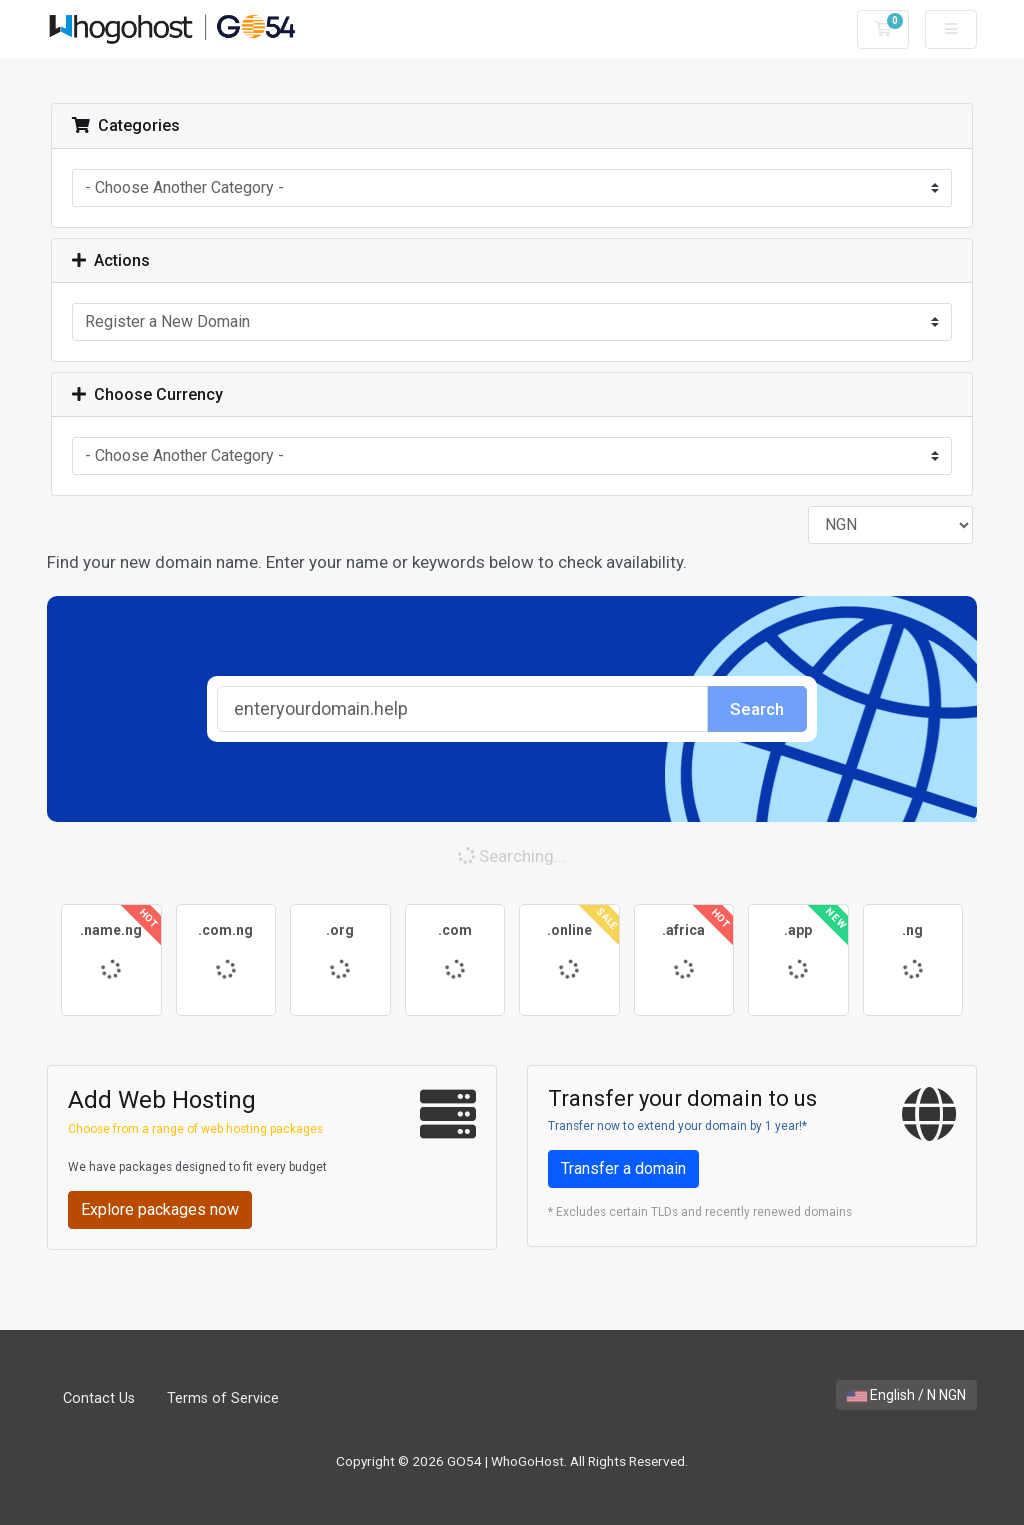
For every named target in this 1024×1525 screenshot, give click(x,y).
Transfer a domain (623, 1168)
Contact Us (99, 1398)
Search (757, 709)
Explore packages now (160, 1209)
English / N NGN (906, 1395)
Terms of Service (223, 1398)
